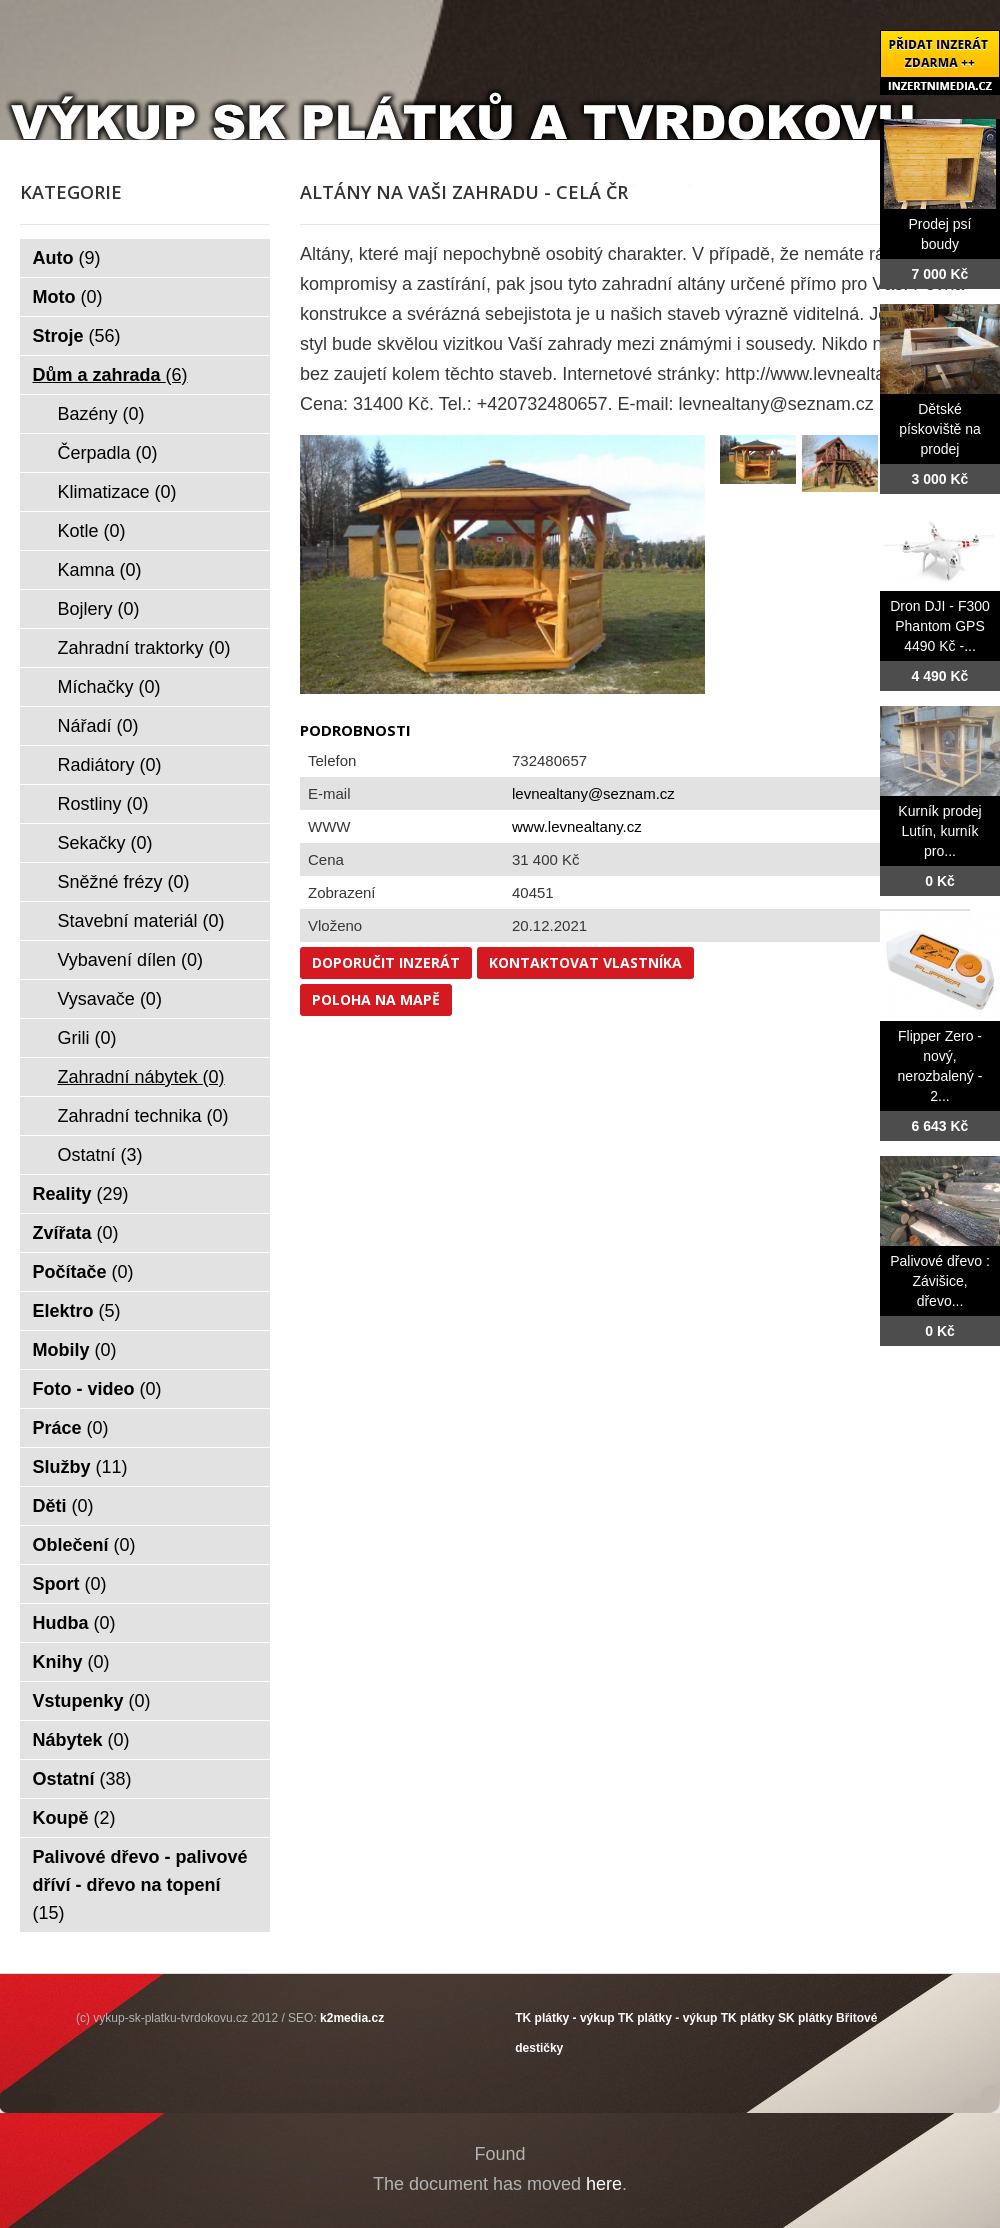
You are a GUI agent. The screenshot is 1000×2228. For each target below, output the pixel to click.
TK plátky (748, 2018)
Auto (67, 258)
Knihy (71, 1662)
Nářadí (98, 726)
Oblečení (84, 1545)
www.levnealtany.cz (577, 826)
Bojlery (99, 609)
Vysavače (110, 999)
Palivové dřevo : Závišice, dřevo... (940, 1281)
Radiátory (110, 765)
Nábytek (81, 1740)
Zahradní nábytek (141, 1077)
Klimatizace (117, 492)
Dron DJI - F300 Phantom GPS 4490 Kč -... (940, 626)
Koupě (74, 1818)
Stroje (77, 336)
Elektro (77, 1311)
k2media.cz (352, 2018)
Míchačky (109, 687)
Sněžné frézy (124, 882)
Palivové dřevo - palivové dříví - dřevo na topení (140, 1885)
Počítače (83, 1272)
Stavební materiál (141, 921)
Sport (70, 1584)
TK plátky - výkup (564, 2018)
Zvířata (76, 1233)
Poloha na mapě (376, 999)
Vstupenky (92, 1701)
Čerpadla (108, 453)
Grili (87, 1038)
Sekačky (105, 843)
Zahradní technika (143, 1116)
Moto (68, 297)
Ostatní (100, 1155)
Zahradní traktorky (144, 648)
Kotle (92, 531)
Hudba (74, 1623)
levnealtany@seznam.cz (593, 793)
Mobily (75, 1350)
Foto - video (97, 1389)
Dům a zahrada (110, 375)
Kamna (100, 570)
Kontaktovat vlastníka (585, 962)
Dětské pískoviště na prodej (940, 429)
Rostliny (103, 804)
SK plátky (805, 2018)
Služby (80, 1467)
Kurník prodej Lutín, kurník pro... (939, 831)
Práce (71, 1428)
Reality (81, 1194)
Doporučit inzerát (386, 962)
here (604, 2184)
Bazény (101, 414)
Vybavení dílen (130, 960)
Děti (63, 1506)
